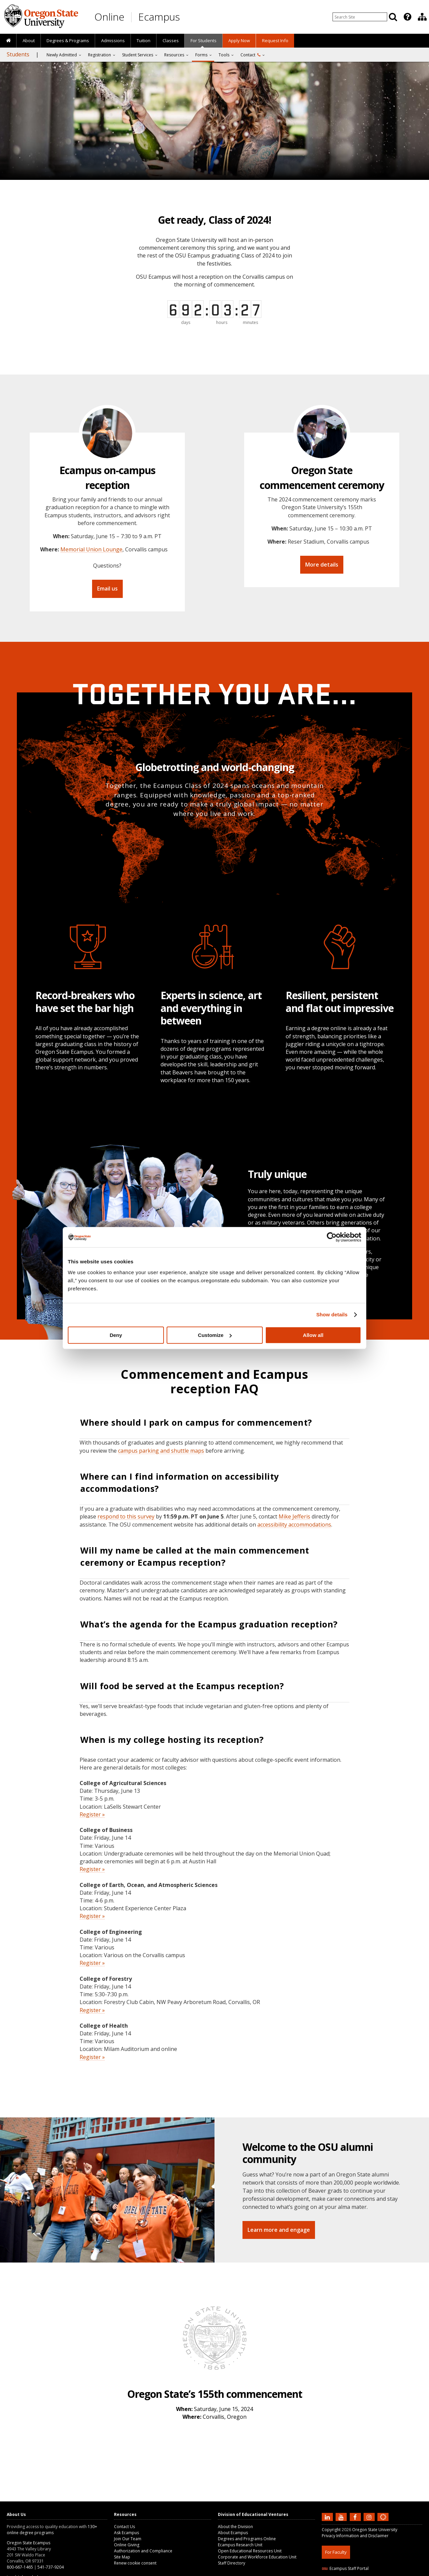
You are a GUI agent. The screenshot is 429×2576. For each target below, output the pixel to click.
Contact (250, 55)
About (29, 40)
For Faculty (336, 2552)
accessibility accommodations (294, 1524)
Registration (99, 55)
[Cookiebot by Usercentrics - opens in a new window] (331, 1237)
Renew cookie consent (135, 2563)
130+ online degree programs (52, 2530)
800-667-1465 (20, 2567)
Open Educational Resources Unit (250, 2551)
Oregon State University (374, 2529)
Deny (116, 1335)
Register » (92, 1814)
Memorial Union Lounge (91, 549)
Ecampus (159, 17)
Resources (174, 55)
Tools (224, 55)
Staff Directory (231, 2563)
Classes (171, 40)
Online (109, 17)
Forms (201, 55)
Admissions (113, 40)
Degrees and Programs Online (247, 2539)
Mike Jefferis (294, 1516)
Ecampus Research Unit (240, 2545)
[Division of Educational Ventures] (422, 16)
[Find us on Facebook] (356, 2516)
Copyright (331, 2529)
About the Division (235, 2526)
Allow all (313, 1335)
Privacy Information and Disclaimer (355, 2536)
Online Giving (126, 2545)
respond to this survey (125, 1516)
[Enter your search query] (360, 16)
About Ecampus (233, 2533)
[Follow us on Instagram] (370, 2516)
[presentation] (406, 16)
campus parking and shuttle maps (161, 1450)
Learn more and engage (279, 2230)
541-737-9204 (50, 2567)
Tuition (143, 40)
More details (321, 564)
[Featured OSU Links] (407, 16)
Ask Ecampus (126, 2533)
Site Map (122, 2557)
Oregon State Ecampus (28, 2543)
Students (18, 54)
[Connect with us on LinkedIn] (328, 2516)
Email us (107, 588)
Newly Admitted (62, 55)
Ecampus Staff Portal (345, 2568)
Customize (215, 1335)
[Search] (393, 16)
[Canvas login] (383, 2522)
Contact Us (124, 2526)
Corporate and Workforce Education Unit (257, 2557)
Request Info (275, 40)
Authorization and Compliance (143, 2551)
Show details (332, 1314)
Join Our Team (127, 2539)
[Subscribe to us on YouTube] (342, 2516)
